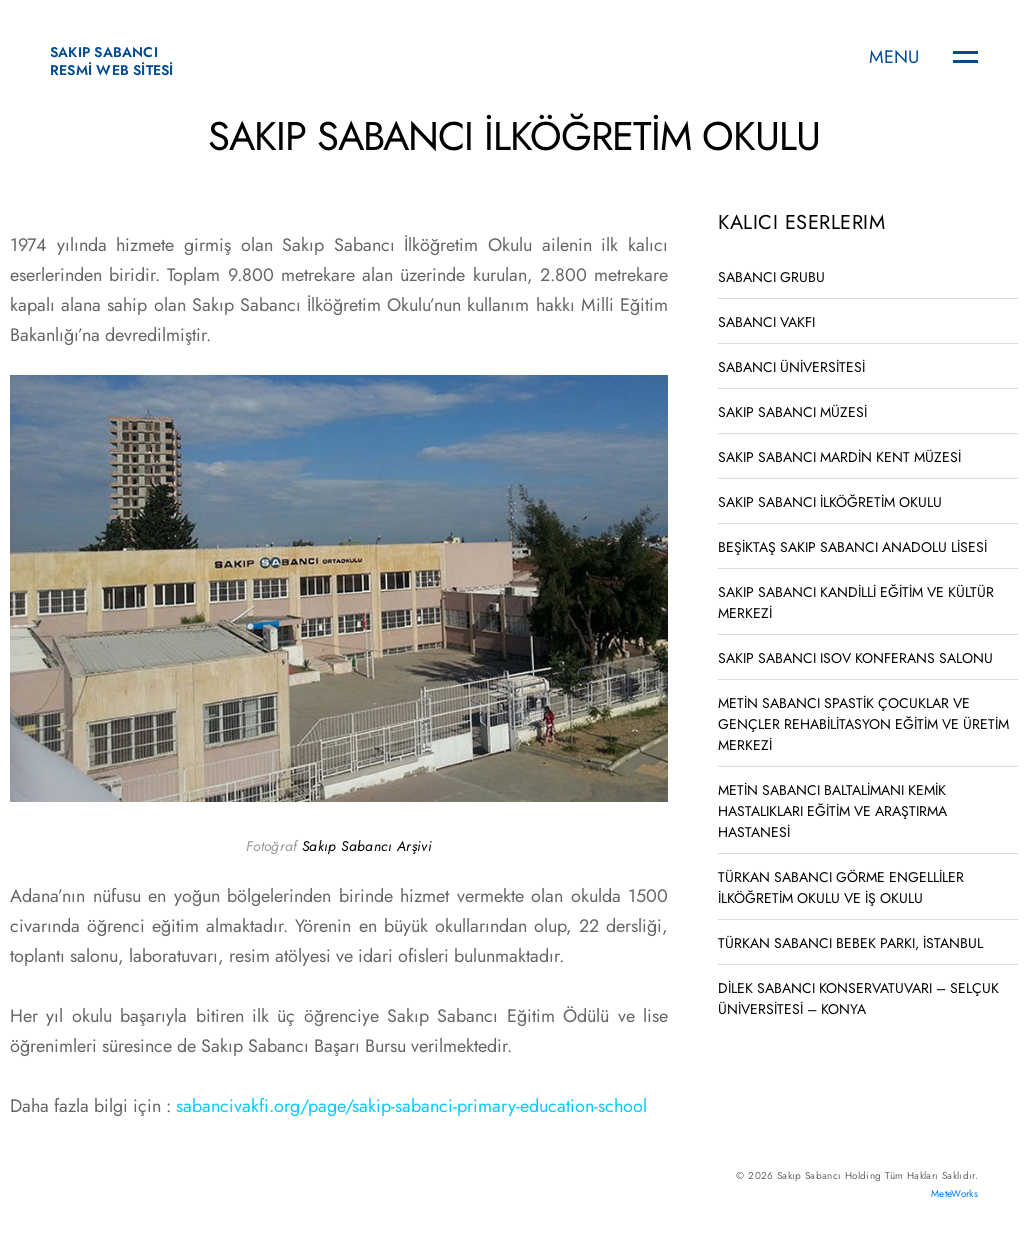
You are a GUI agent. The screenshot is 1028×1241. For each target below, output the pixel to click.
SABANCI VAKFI (766, 322)
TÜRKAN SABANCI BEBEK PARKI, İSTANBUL (850, 943)
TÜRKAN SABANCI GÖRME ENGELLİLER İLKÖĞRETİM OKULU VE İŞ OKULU (841, 887)
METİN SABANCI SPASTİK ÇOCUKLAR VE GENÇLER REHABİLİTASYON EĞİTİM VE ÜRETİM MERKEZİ (863, 724)
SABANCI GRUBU (771, 277)
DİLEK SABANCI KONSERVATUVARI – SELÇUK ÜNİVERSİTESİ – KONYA (858, 998)
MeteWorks (954, 1193)
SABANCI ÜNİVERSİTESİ (791, 367)
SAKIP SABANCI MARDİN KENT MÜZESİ (839, 457)
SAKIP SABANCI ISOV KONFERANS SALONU (855, 658)
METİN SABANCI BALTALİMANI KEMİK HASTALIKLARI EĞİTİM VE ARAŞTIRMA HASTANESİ (832, 811)
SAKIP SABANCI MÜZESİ (792, 412)
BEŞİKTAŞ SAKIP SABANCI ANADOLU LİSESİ (852, 547)
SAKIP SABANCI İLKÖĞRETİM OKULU (830, 502)
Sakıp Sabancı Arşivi (367, 846)
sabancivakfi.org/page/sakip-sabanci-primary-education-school (411, 1106)
